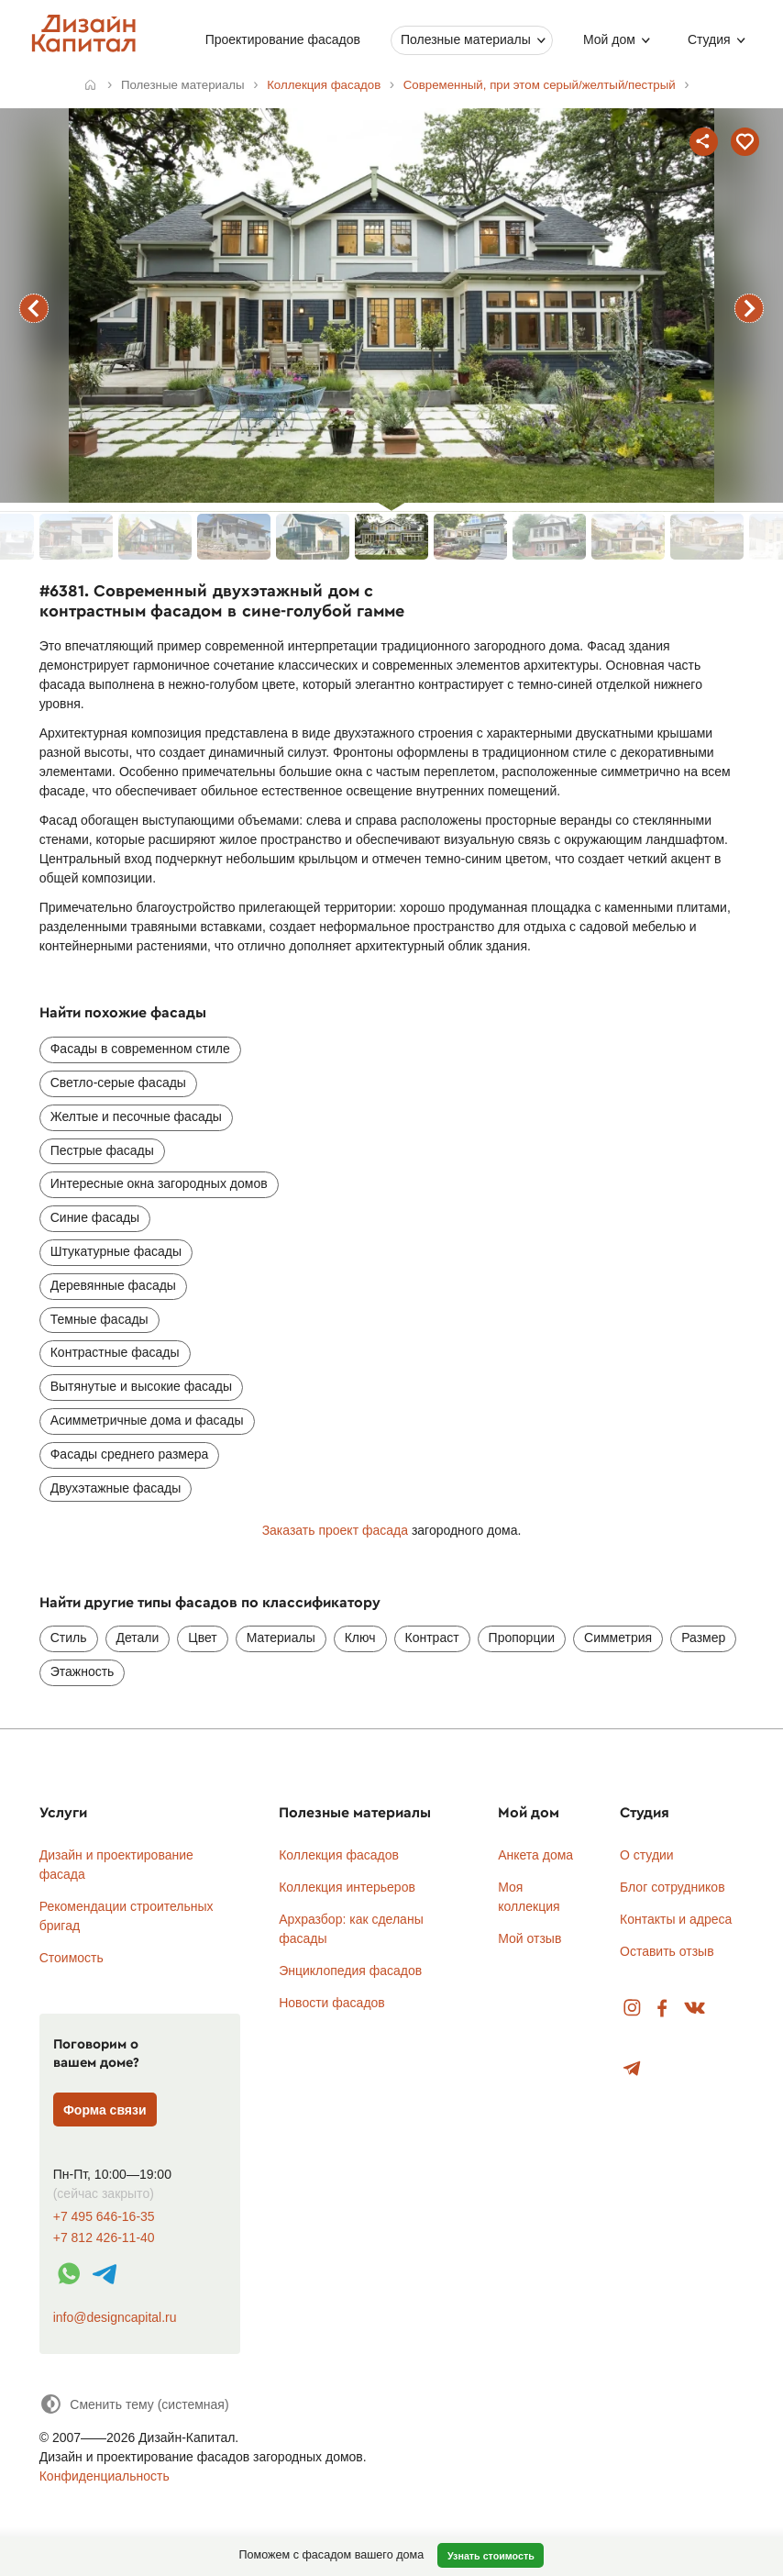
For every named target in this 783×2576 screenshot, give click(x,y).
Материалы (281, 1637)
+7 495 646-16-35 (104, 2217)
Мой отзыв (529, 1938)
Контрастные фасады (115, 1352)
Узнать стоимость (491, 2555)
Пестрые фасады (102, 1150)
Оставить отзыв (667, 1951)
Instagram (632, 2008)
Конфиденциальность (104, 2476)
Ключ (360, 1637)
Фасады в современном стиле (140, 1048)
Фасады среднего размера (129, 1454)
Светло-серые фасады (118, 1082)
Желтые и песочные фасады (136, 1116)
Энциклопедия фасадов (350, 1970)
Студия (709, 39)
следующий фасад (749, 308)
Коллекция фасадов (339, 1855)
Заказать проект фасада (335, 1530)
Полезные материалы (466, 39)
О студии (647, 1855)
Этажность (82, 1671)
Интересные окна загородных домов (159, 1183)
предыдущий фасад (34, 308)
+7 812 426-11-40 (104, 2238)
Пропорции (522, 1637)
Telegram (632, 2069)
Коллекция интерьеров (347, 1887)
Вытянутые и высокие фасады (141, 1386)
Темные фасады (99, 1319)
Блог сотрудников (672, 1887)
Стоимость (71, 1957)
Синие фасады (94, 1217)
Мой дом (609, 39)
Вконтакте (695, 2008)
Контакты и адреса (676, 1919)
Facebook (662, 2008)
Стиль (68, 1637)
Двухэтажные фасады (116, 1488)
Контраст (432, 1637)
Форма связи (105, 2110)
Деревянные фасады (113, 1285)
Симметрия (618, 1637)
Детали (138, 1637)
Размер (703, 1637)
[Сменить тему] (134, 2404)
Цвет (202, 1637)
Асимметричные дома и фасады (147, 1420)
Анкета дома (535, 1855)
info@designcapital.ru (115, 2317)
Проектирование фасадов (282, 39)
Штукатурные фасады (116, 1251)
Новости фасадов (332, 2002)
